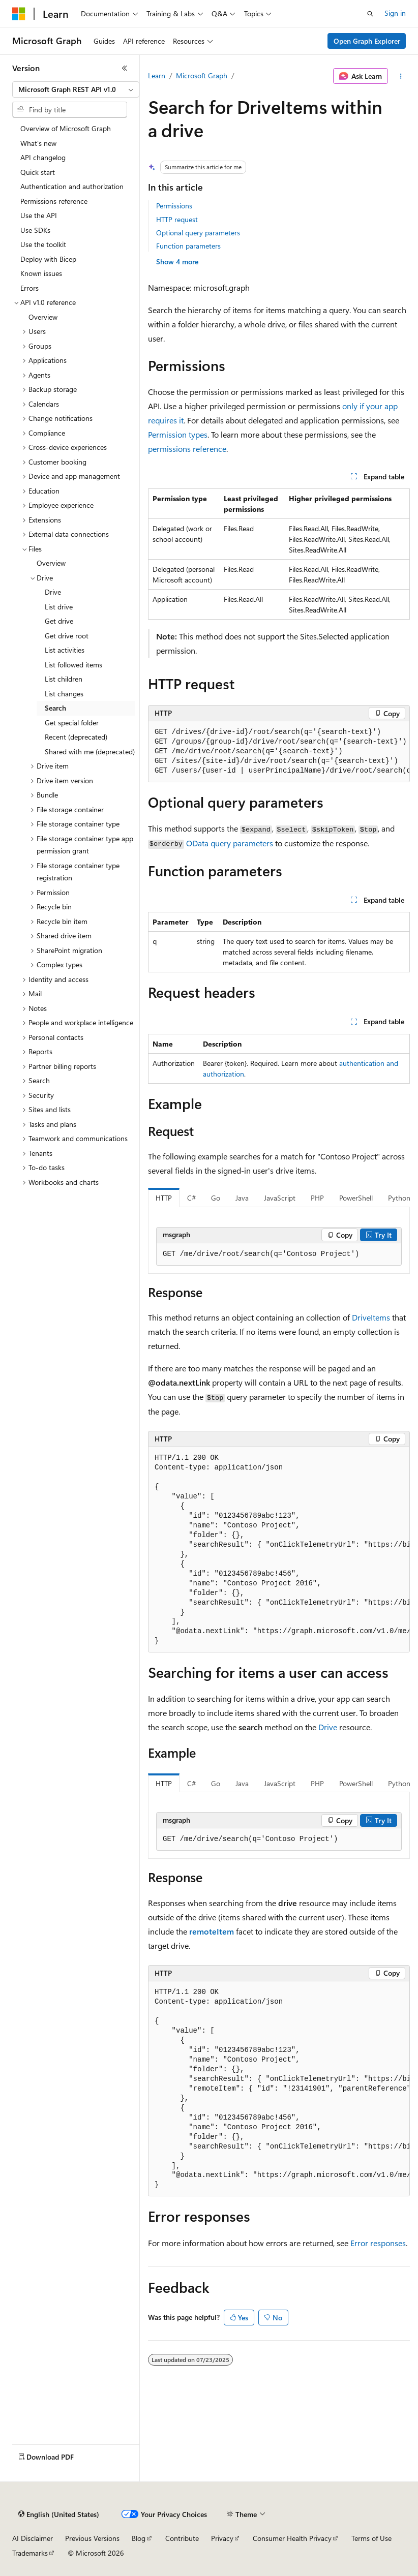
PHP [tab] (317, 1198)
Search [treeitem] (55, 708)
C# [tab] (191, 1198)
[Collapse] (124, 68)
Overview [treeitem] (42, 317)
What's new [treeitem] (38, 143)
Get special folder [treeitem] (72, 722)
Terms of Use (371, 2538)
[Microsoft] (18, 13)
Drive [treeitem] (53, 592)
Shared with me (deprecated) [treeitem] (90, 751)
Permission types (177, 434)
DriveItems (371, 1317)
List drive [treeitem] (59, 606)
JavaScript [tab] (279, 1198)
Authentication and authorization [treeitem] (72, 186)
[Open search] (370, 14)
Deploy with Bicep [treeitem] (48, 259)
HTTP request (177, 219)
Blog (138, 2538)
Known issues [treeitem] (41, 273)
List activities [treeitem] (64, 650)
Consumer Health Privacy (292, 2538)
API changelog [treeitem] (43, 157)
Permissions (174, 205)
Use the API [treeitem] (38, 215)
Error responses (378, 2242)
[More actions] (401, 76)
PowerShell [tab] (356, 1198)
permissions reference (187, 448)
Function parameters (188, 246)
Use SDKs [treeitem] (35, 230)
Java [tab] (242, 1198)
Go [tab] (215, 1198)
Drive (327, 1727)
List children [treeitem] (63, 679)
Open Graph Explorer (367, 41)
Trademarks (30, 2553)
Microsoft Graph (201, 75)
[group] (279, 751)
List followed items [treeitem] (73, 664)
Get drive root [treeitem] (66, 635)
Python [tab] (399, 1198)
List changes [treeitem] (64, 693)
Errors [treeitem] (29, 288)
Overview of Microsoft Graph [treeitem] (65, 128)
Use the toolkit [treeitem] (43, 244)
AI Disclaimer (32, 2538)
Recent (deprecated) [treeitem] (76, 737)
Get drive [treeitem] (59, 621)
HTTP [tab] (164, 1198)
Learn (156, 75)
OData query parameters (229, 843)
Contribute (182, 2538)
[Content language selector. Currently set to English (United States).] (58, 2514)
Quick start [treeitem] (37, 172)
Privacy (222, 2538)
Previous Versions (92, 2538)
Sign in (395, 13)
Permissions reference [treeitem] (53, 201)
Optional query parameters (198, 232)
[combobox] (75, 89)
